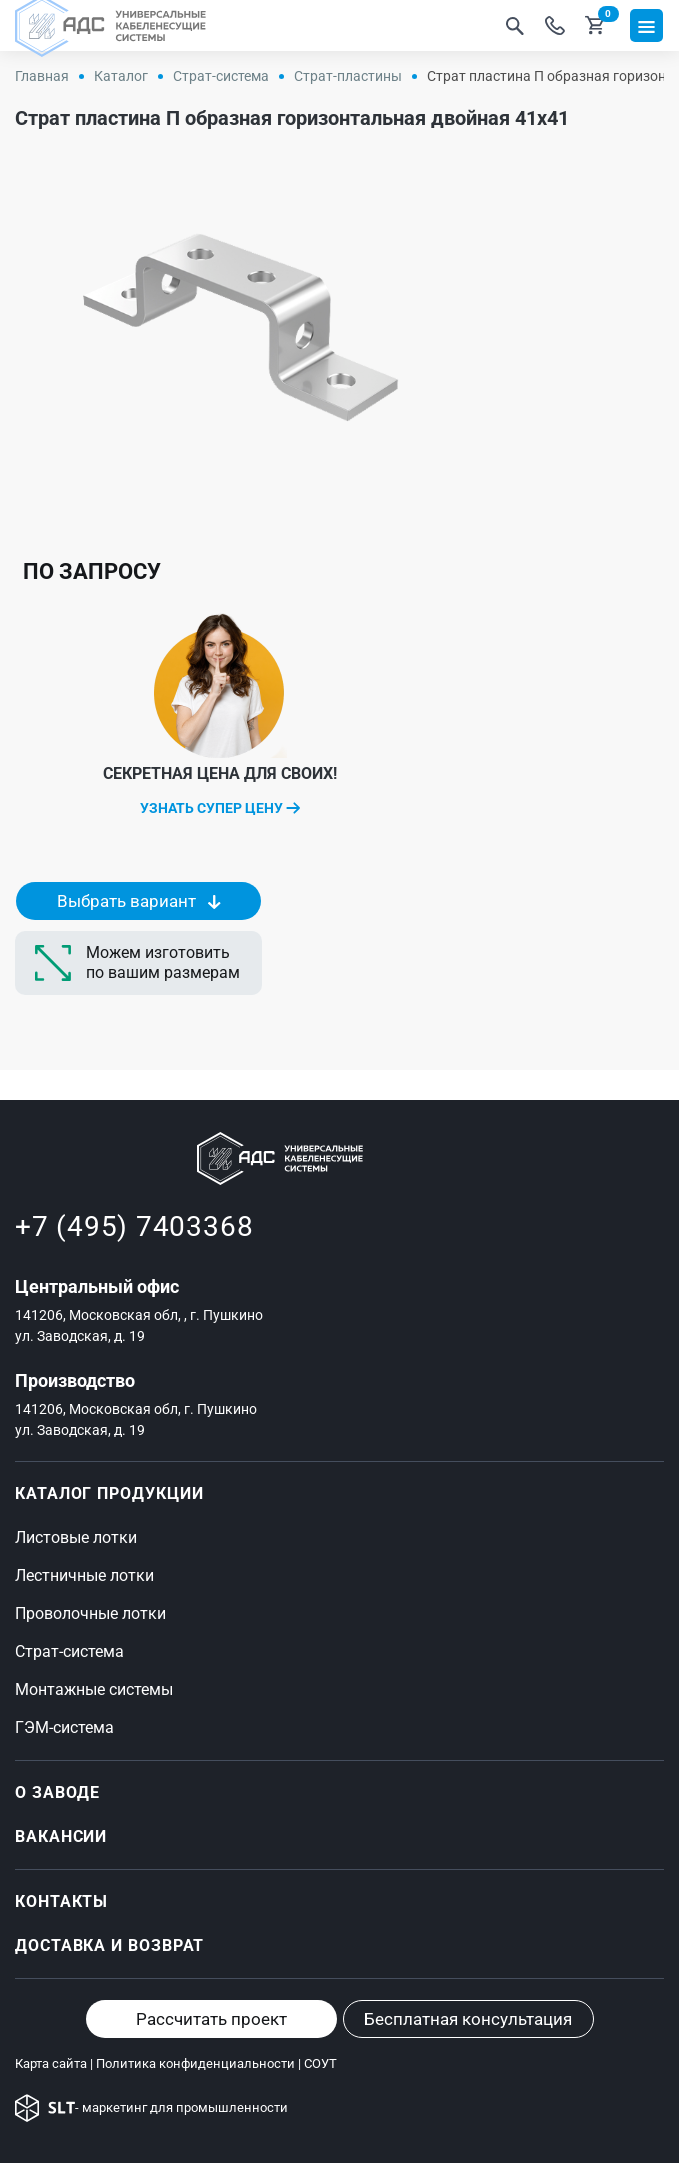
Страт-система (69, 1651)
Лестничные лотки (84, 1575)
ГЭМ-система (64, 1727)
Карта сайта (51, 2063)
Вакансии (61, 1836)
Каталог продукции (109, 1493)
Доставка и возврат (109, 1945)
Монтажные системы (94, 1689)
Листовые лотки (76, 1537)
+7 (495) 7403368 (134, 1226)
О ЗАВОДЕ (57, 1792)
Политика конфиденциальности (195, 2063)
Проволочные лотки (90, 1613)
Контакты (61, 1901)
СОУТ (320, 2063)
